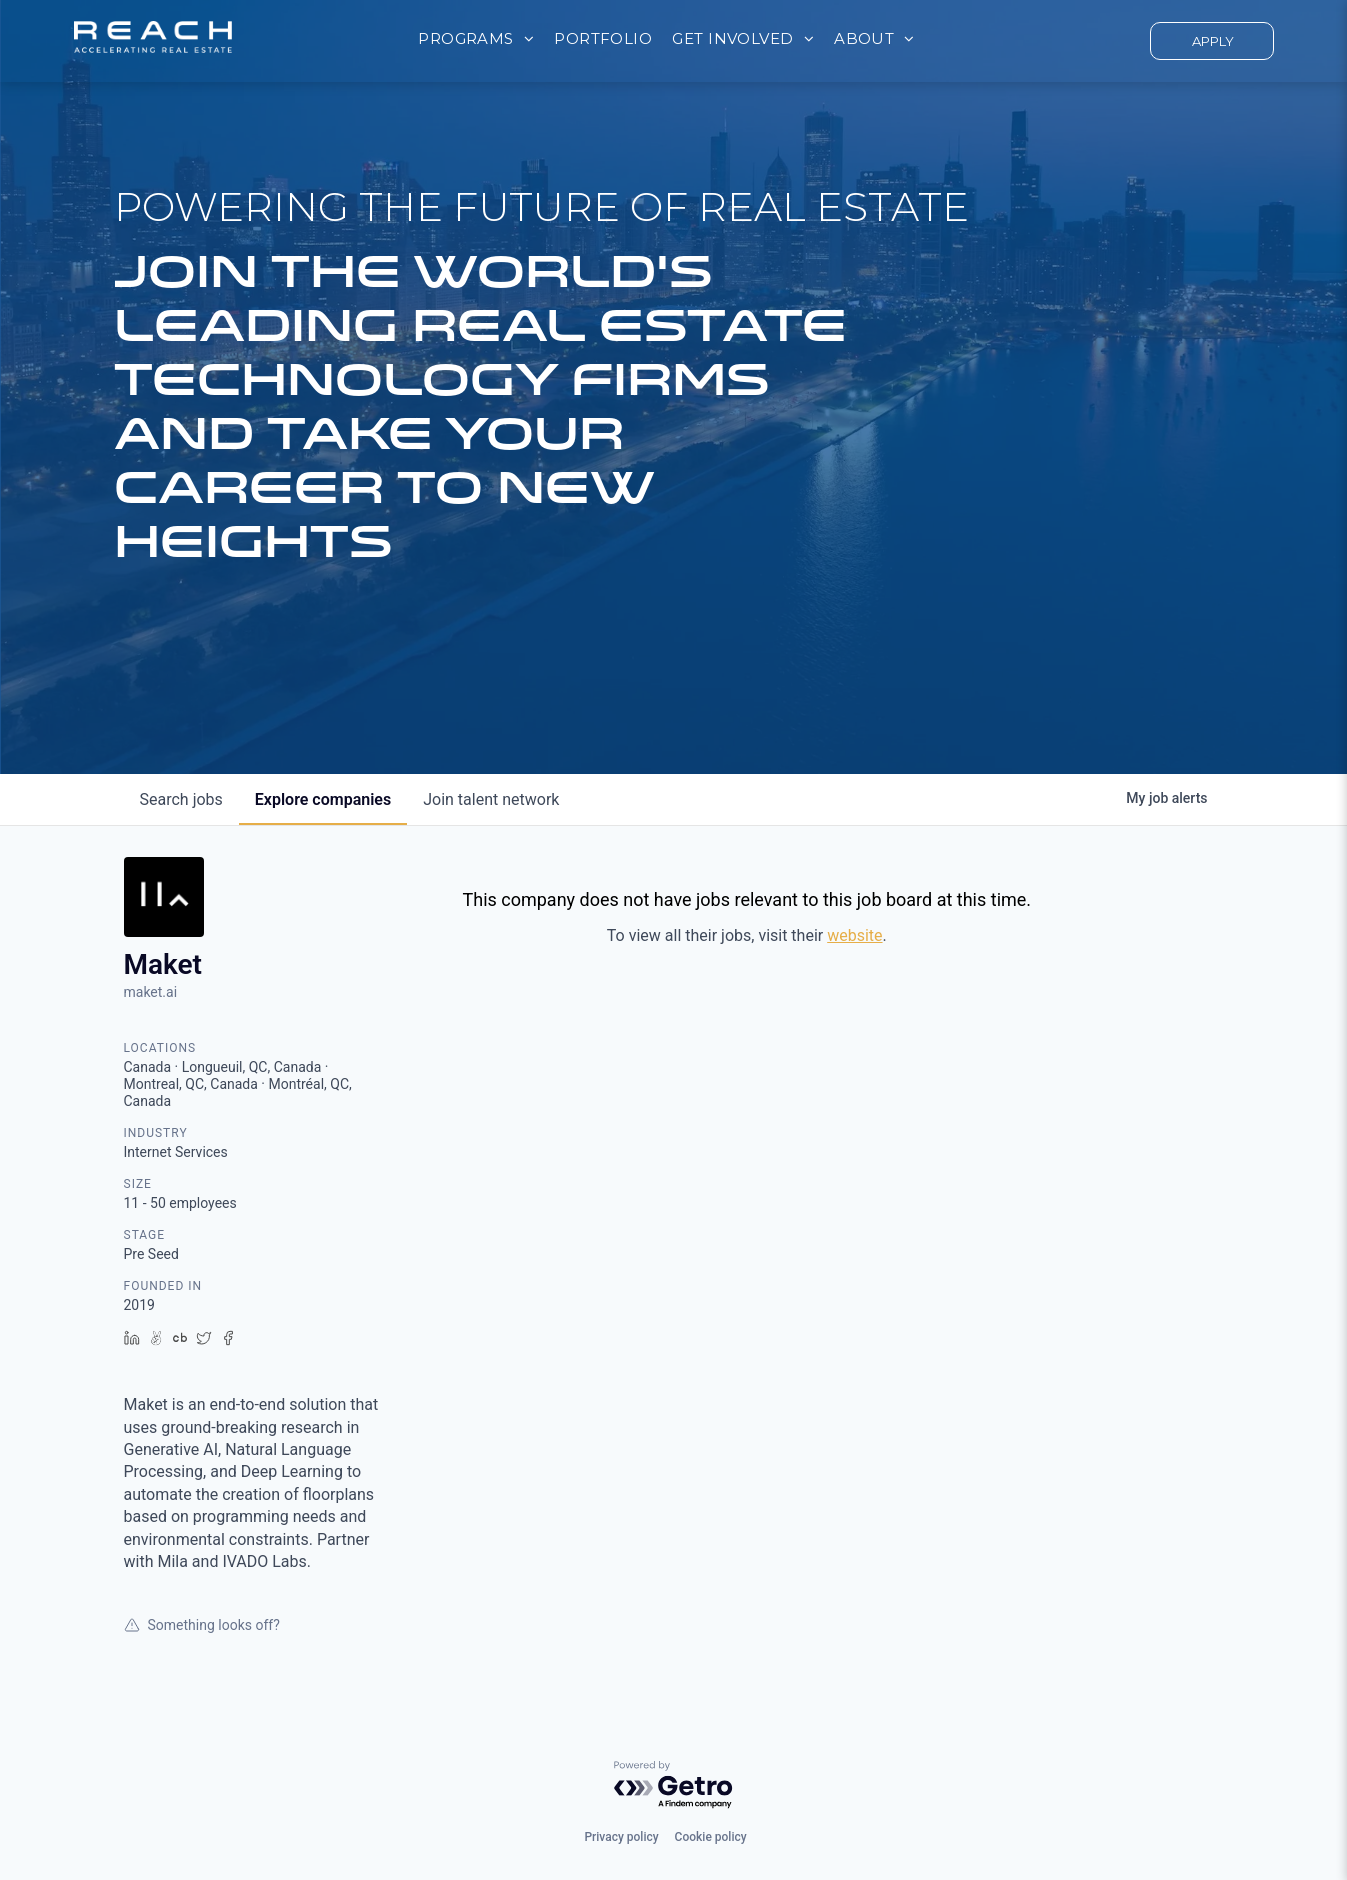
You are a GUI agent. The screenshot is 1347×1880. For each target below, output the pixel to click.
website (854, 935)
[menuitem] (476, 39)
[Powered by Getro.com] (674, 1785)
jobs (181, 799)
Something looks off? (202, 1625)
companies (323, 799)
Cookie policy (711, 1837)
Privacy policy (621, 1837)
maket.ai (151, 992)
